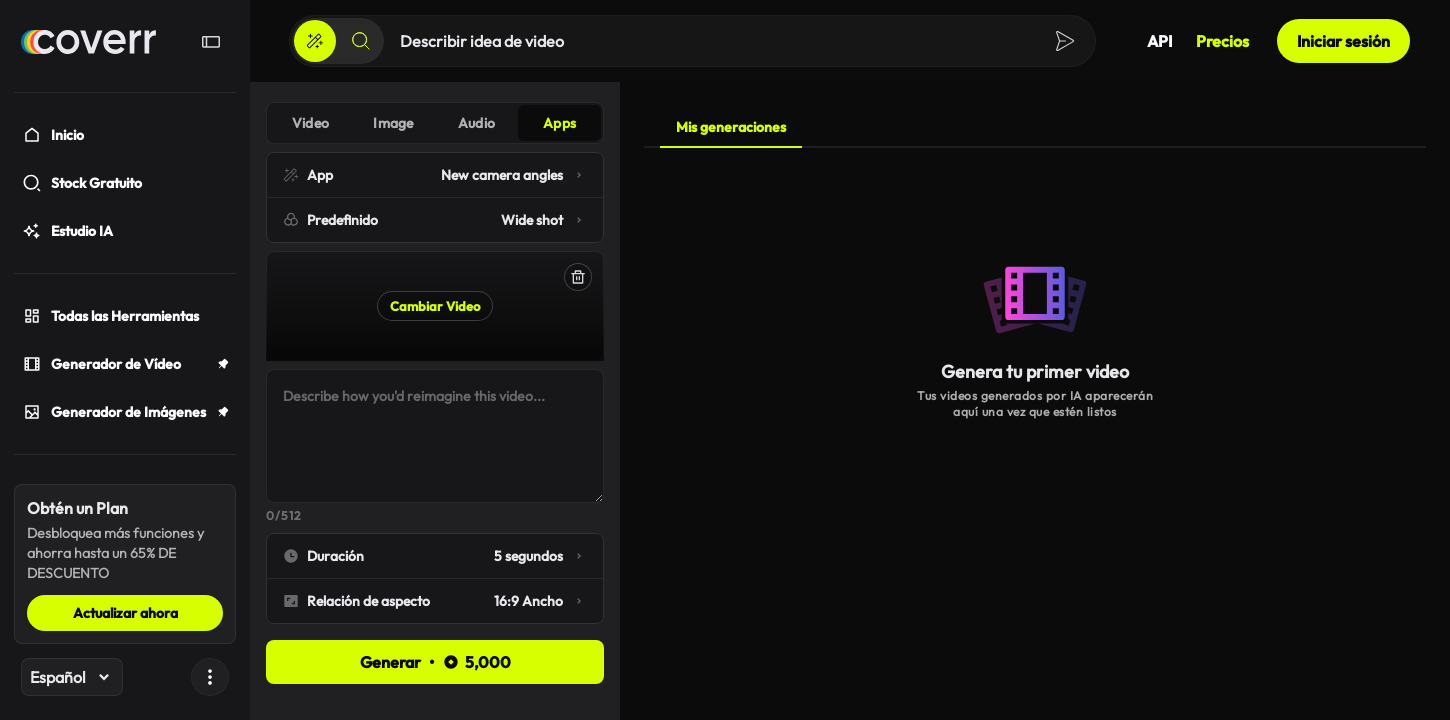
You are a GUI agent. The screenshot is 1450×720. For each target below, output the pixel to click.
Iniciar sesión (1343, 41)
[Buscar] (361, 41)
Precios (1222, 41)
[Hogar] (88, 42)
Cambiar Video (435, 306)
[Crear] (315, 41)
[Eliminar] (578, 277)
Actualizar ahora (125, 613)
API (1159, 41)
